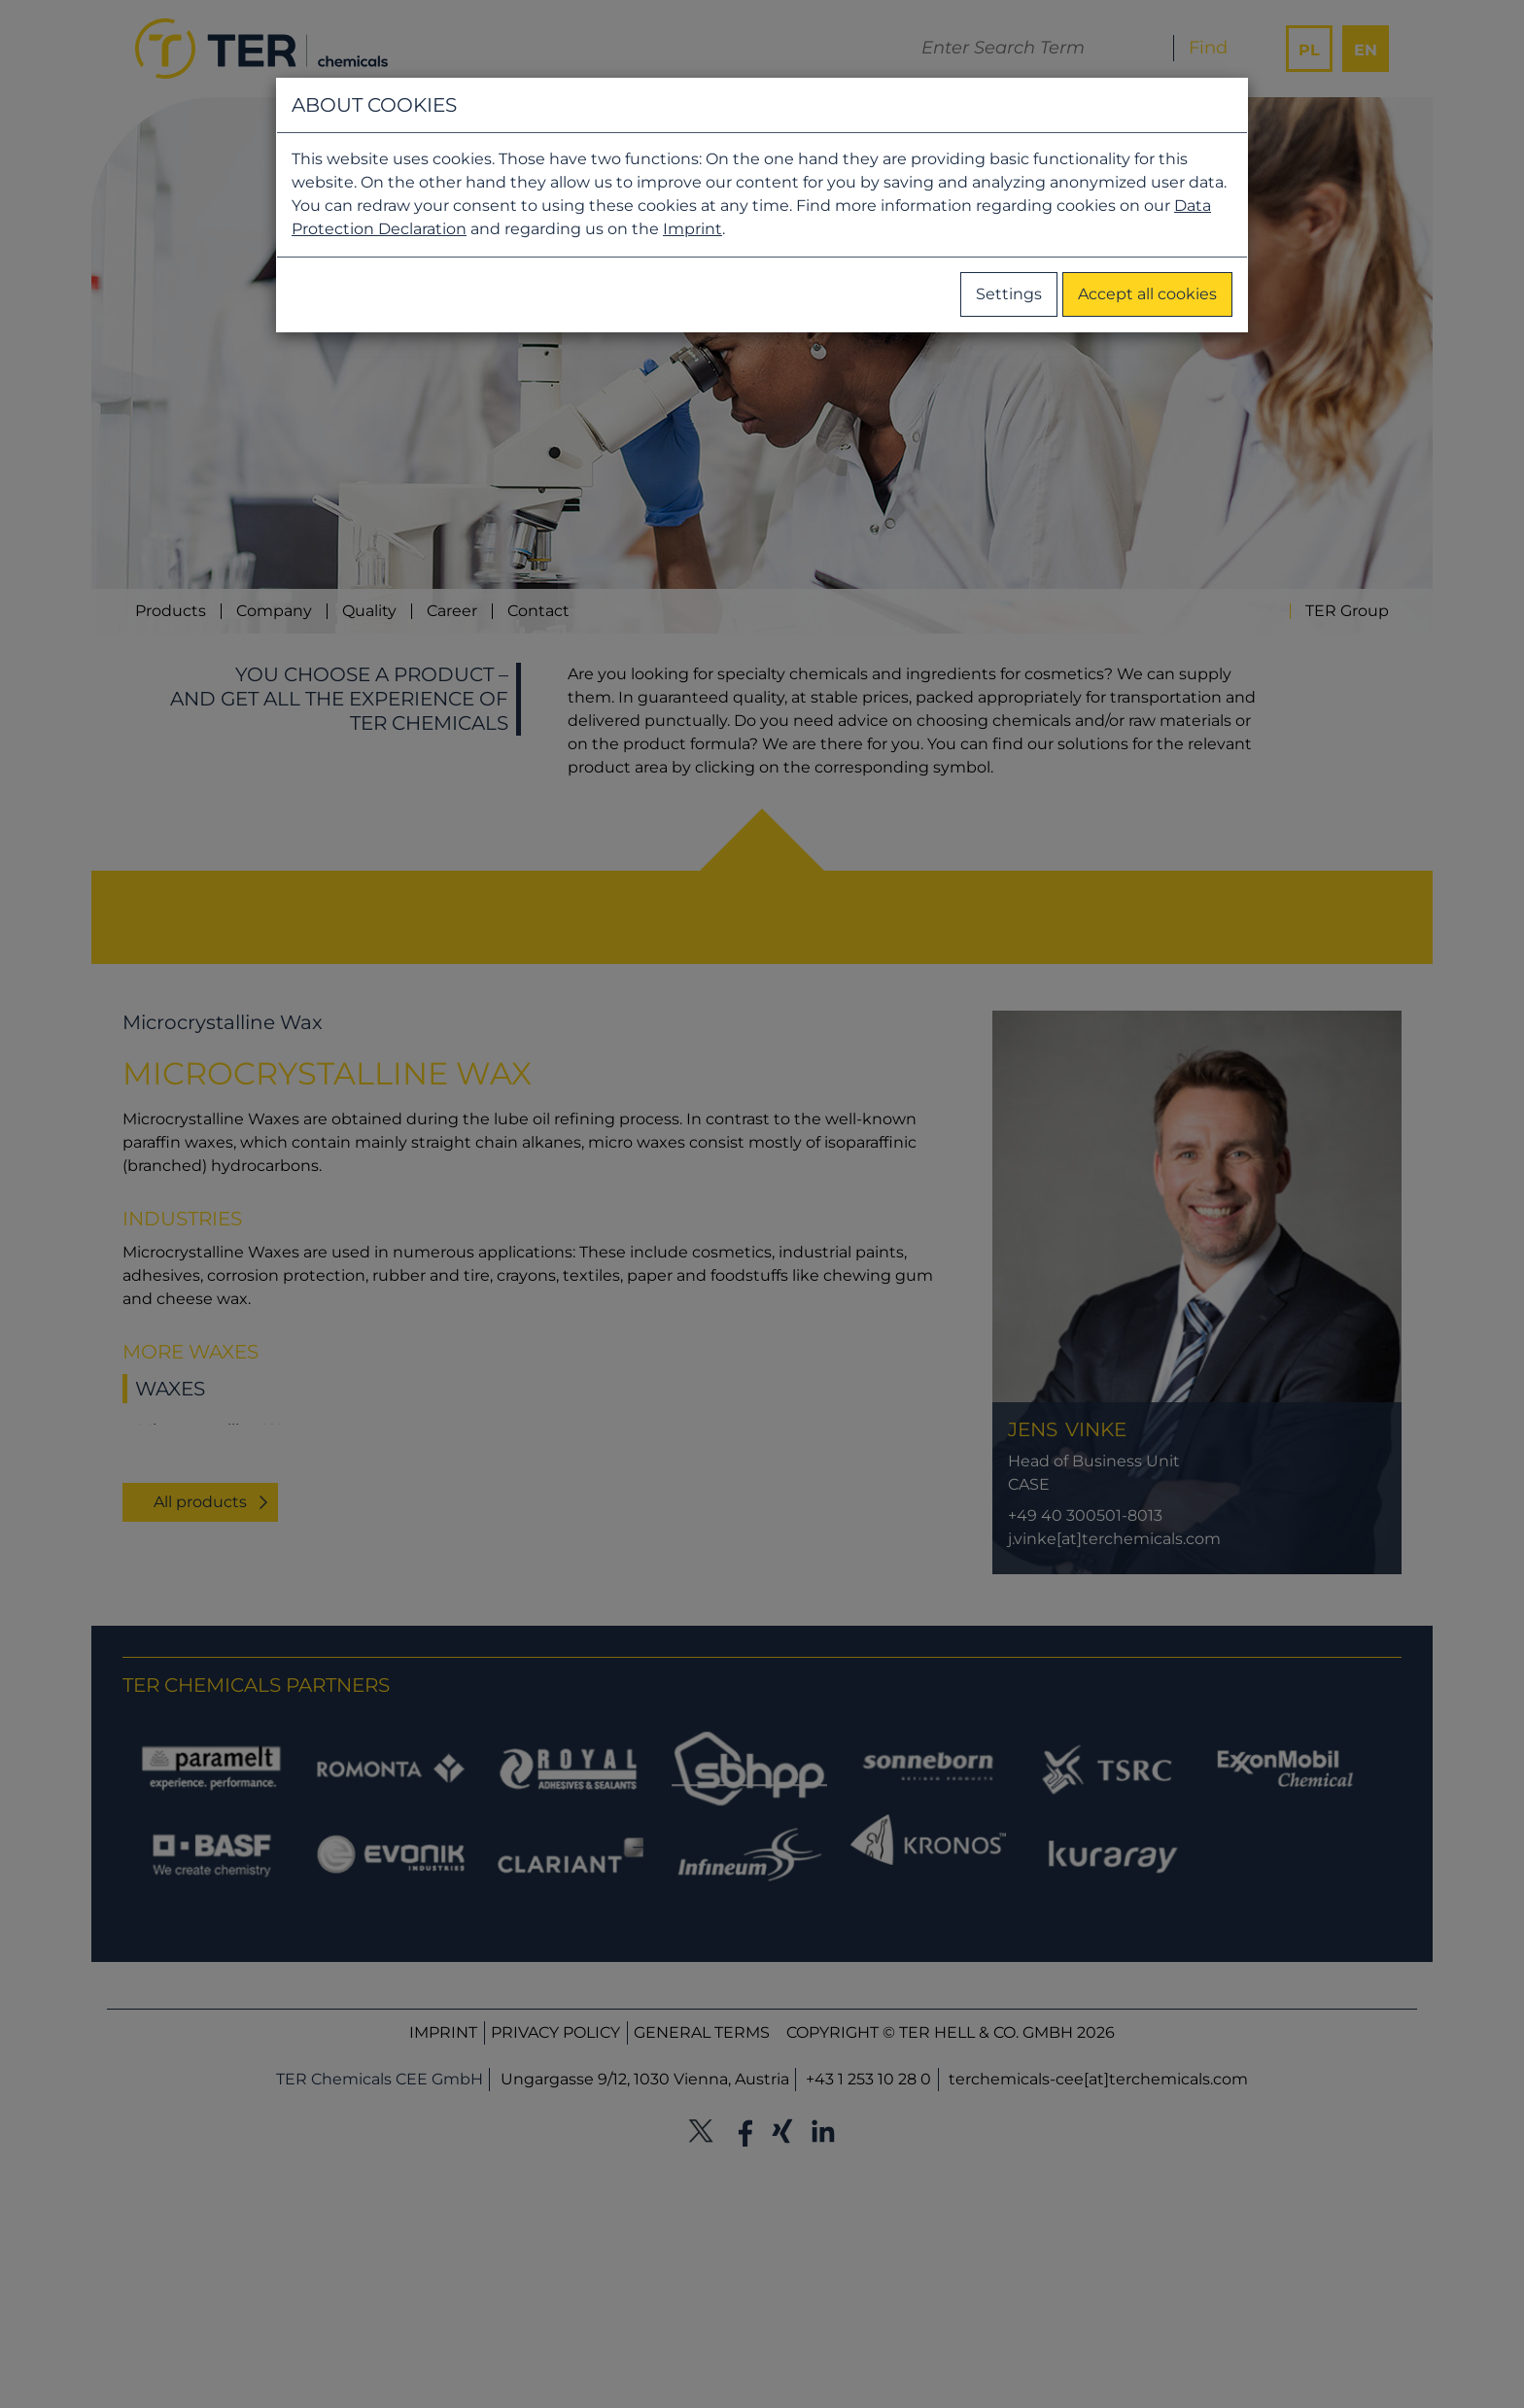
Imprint (692, 229)
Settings (1009, 294)
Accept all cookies (1147, 294)
